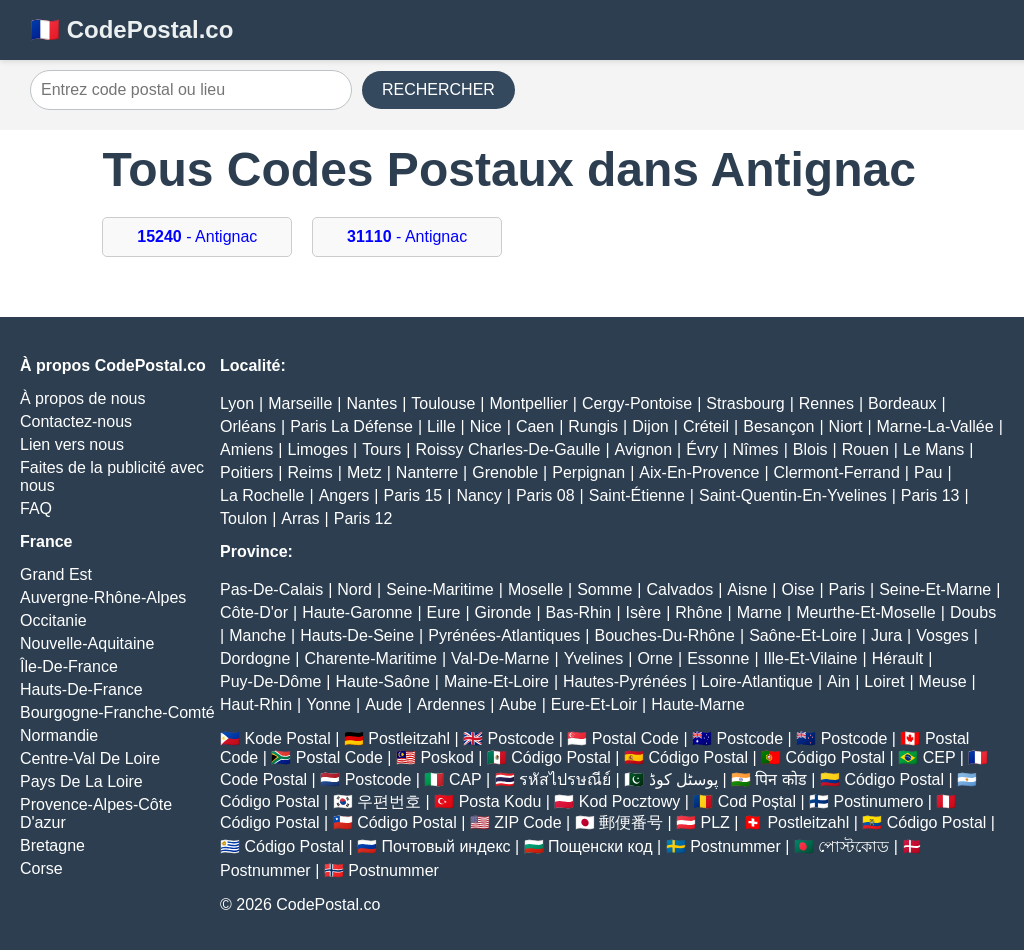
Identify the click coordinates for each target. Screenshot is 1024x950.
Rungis (593, 426)
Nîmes (755, 449)
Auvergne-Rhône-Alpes (103, 597)
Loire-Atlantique (757, 681)
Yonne (328, 704)
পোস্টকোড (853, 846)
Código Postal (561, 757)
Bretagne (52, 845)
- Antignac (197, 236)
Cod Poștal (757, 801)
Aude (383, 704)
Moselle (535, 589)
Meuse (943, 681)
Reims (310, 472)
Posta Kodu (500, 801)
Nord (354, 589)
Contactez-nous (76, 421)
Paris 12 (363, 518)
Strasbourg (745, 403)
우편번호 (389, 801)
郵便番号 (631, 822)
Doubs (973, 612)
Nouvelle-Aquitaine (87, 643)
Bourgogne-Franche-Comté (117, 712)
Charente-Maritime (370, 658)
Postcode (521, 738)
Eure (444, 612)
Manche (257, 635)
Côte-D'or (254, 612)
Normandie (59, 735)
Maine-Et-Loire (496, 681)
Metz (364, 472)
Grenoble (505, 472)
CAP (465, 779)
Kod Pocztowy (629, 801)
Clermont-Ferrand (837, 472)
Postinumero (879, 801)
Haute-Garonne (357, 612)
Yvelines (594, 658)
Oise (798, 589)
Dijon (650, 426)
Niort (846, 426)
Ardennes (451, 704)
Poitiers (246, 472)
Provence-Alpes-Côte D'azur (96, 813)
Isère (644, 612)
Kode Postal (287, 738)
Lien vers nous (72, 444)
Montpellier (529, 403)
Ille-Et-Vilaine (811, 658)
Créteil (706, 426)
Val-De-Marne (500, 658)
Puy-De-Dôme (270, 681)
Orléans (248, 426)
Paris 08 (545, 495)
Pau (928, 472)
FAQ (36, 508)
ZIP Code (527, 822)
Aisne (747, 589)
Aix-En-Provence (699, 472)
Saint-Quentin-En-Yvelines (793, 495)
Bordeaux (902, 403)
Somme (604, 589)
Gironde (503, 612)
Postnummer (735, 846)
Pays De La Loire (81, 781)
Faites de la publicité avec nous (112, 476)
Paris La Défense (351, 426)
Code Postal (263, 779)
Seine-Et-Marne (935, 589)
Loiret (884, 681)
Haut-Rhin (256, 704)
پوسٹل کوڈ (683, 779)
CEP (939, 757)
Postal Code (635, 738)
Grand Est (56, 574)
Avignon (644, 449)
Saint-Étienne (637, 495)
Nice (486, 426)
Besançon (778, 426)
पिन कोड (780, 779)
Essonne (718, 658)
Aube (517, 704)
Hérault (898, 658)
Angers (344, 495)
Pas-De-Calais (271, 589)
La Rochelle (262, 495)
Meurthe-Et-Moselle (866, 612)
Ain (838, 681)
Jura (886, 635)
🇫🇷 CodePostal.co (131, 29)
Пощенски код (600, 846)
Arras (300, 518)
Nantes (371, 403)
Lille (441, 426)
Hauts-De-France (81, 689)
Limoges (318, 449)
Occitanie (53, 620)
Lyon (237, 403)
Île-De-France (69, 666)
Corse (41, 868)
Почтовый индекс (446, 846)
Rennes (826, 403)
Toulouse (443, 403)
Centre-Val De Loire (90, 758)
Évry (702, 449)
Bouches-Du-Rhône (664, 635)
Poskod (446, 757)
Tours (381, 449)
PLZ (715, 822)
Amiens (246, 449)
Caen (535, 426)
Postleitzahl (409, 738)
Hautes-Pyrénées (625, 681)
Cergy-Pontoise (637, 403)
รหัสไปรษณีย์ (565, 779)
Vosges (942, 635)
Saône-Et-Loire (803, 635)
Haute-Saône (383, 681)
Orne (655, 658)
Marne (759, 612)
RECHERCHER (438, 89)
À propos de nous (82, 398)
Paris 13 (930, 495)
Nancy (478, 495)
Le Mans (933, 449)
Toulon (243, 518)
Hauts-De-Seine (357, 635)
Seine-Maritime (440, 589)
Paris (847, 589)
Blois (810, 449)
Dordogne (255, 658)
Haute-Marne (697, 704)
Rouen (865, 449)
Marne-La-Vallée (935, 426)
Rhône (698, 612)
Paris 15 (413, 495)
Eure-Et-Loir (594, 704)
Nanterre (427, 472)
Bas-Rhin (579, 612)
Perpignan (588, 472)
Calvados (679, 589)
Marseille (300, 403)
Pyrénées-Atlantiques (504, 635)
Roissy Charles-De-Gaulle (507, 449)
